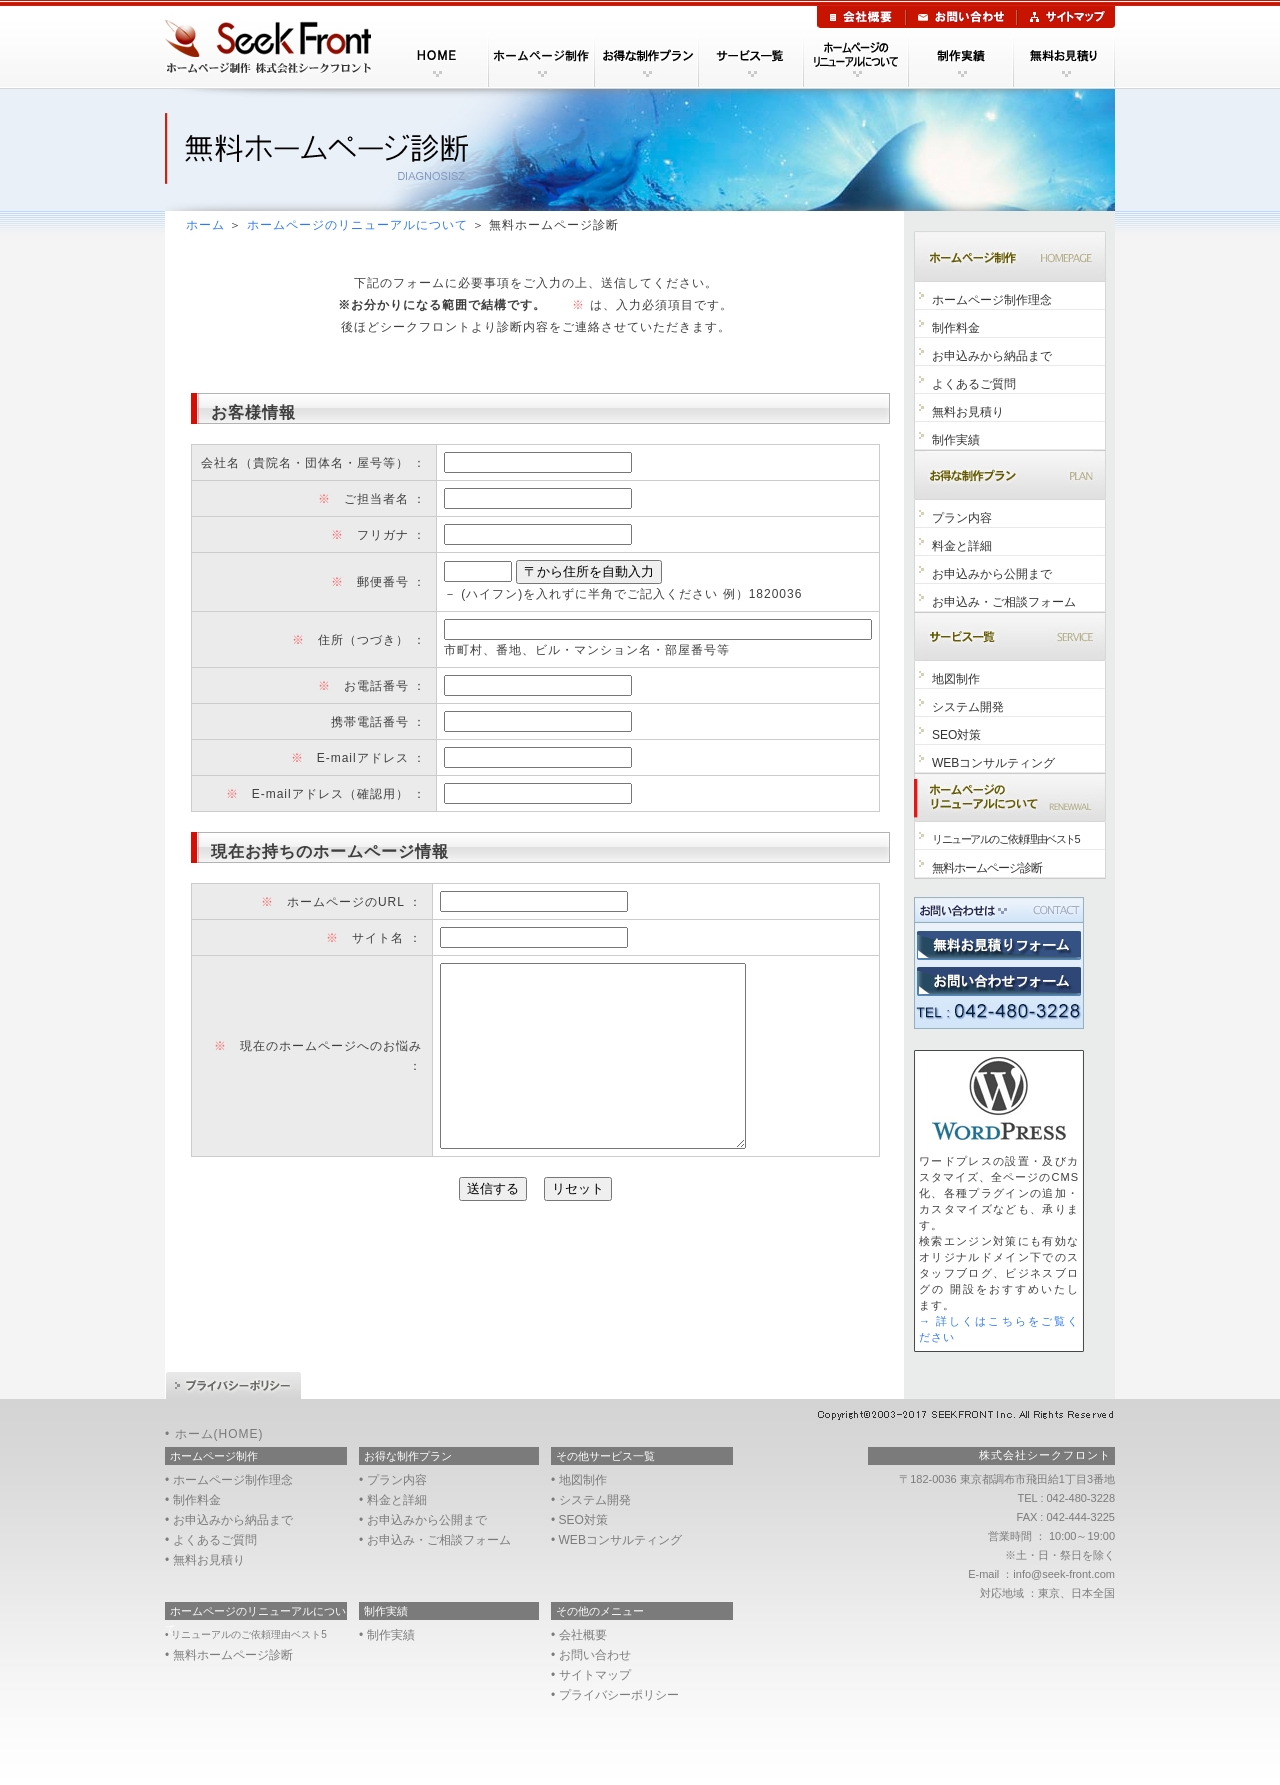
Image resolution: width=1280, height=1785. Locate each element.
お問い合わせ (961, 17)
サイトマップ (1066, 17)
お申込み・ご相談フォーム (1004, 602)
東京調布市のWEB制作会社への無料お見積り (999, 945)
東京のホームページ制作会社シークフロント (274, 47)
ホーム (205, 225)
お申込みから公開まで (992, 574)
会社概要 (861, 17)
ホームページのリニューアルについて (357, 225)
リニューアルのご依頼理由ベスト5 (1005, 839)
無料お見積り (968, 412)
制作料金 (956, 328)
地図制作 (956, 679)
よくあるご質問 (974, 384)
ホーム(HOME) (219, 1434)
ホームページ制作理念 (992, 300)
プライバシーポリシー (233, 1385)
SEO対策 (956, 735)
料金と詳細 (962, 546)
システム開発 (968, 707)
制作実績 (956, 440)
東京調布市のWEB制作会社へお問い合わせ (999, 981)
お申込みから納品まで (992, 356)
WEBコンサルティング (993, 763)
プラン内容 (962, 518)
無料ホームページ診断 (987, 868)
